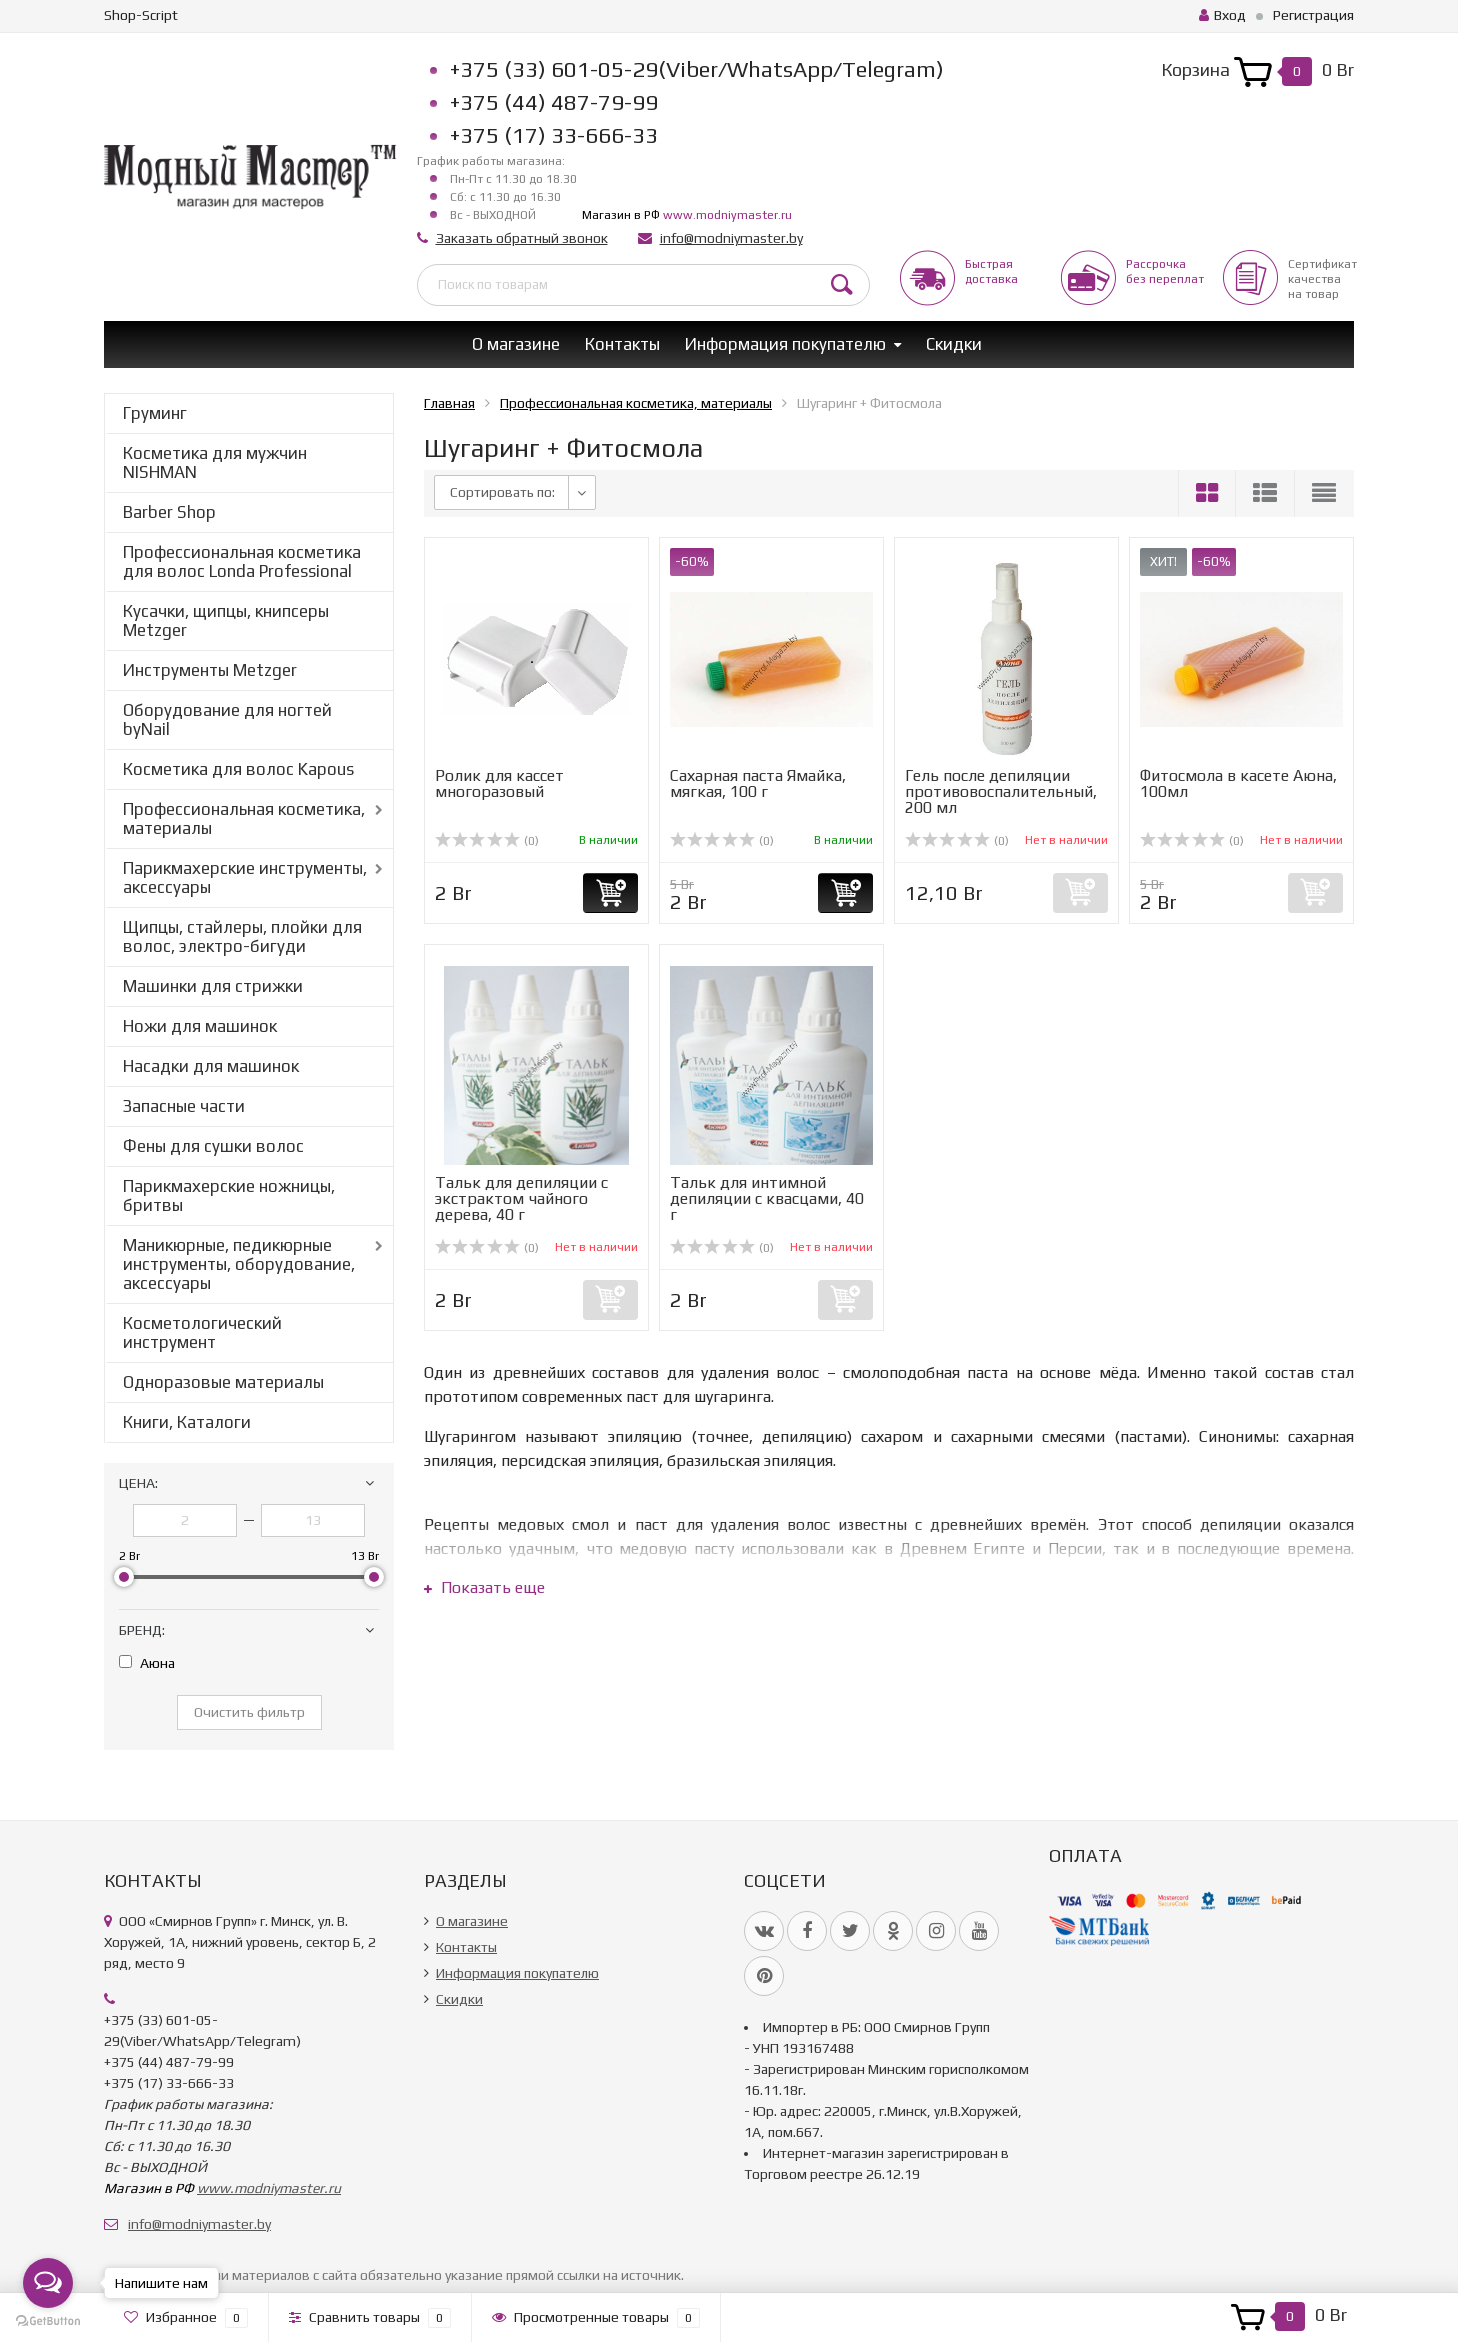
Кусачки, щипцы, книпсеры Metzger (226, 620)
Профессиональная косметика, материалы (244, 818)
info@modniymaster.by (731, 238)
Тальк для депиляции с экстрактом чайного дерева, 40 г (521, 1198)
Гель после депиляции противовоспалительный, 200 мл (1001, 791)
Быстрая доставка (991, 271)
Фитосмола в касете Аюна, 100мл (1238, 783)
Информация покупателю (785, 344)
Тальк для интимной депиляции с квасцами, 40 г (767, 1198)
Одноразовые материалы (223, 1382)
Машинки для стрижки (213, 986)
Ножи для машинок (200, 1026)
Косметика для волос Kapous (238, 769)
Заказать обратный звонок (522, 238)
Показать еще (484, 1587)
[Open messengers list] (48, 2283)
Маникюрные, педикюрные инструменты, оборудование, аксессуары (239, 1264)
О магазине (516, 344)
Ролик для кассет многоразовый (499, 783)
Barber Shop (169, 512)
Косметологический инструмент (202, 1332)
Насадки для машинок (211, 1066)
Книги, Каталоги (187, 1422)
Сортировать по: (502, 492)
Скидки (954, 344)
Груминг (155, 413)
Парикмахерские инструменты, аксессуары (245, 877)
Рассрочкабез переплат (1165, 271)
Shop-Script (141, 15)
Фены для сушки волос (213, 1146)
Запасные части (184, 1106)
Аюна (147, 1663)
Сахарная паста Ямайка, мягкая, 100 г (758, 783)
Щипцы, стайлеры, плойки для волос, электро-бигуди (242, 936)
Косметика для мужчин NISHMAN (215, 462)
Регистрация (1313, 15)
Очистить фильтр (249, 1712)
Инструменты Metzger (210, 670)
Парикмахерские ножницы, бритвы (229, 1195)
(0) (487, 841)
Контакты (622, 344)
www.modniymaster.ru (727, 215)
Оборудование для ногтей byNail (227, 719)
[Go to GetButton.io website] (48, 2321)
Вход (1222, 15)
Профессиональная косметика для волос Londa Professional (242, 561)
